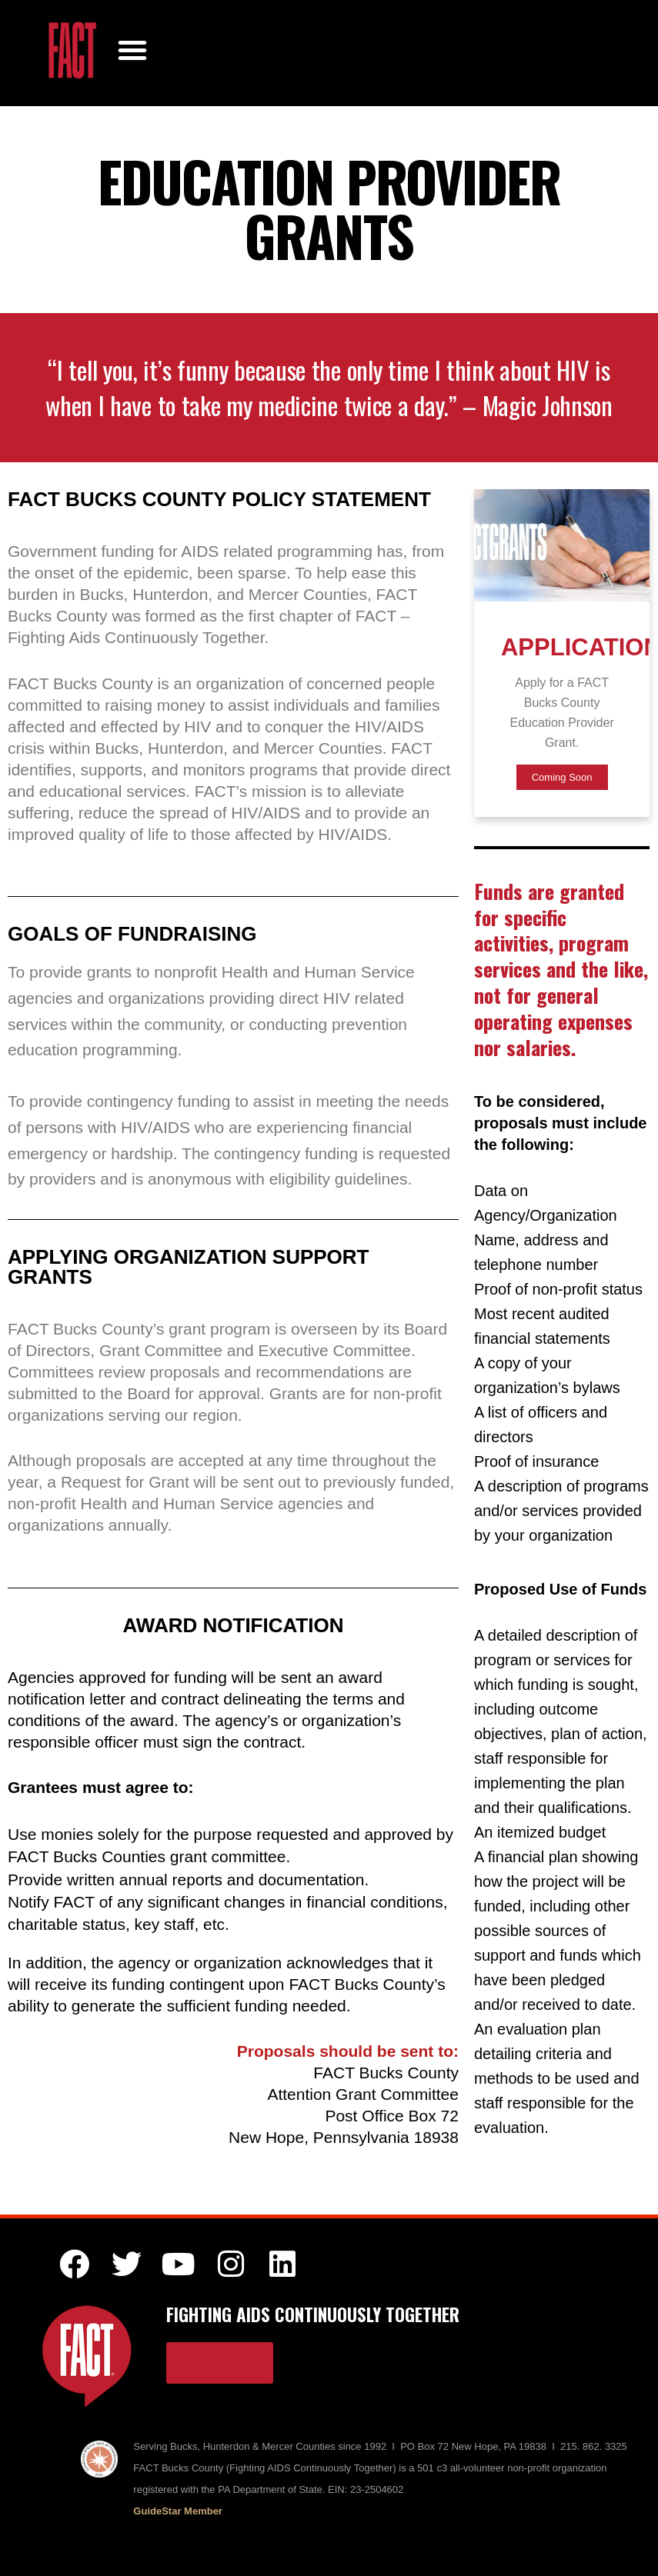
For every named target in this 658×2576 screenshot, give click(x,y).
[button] (132, 48)
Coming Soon (562, 777)
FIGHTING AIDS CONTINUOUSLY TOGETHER (312, 2314)
